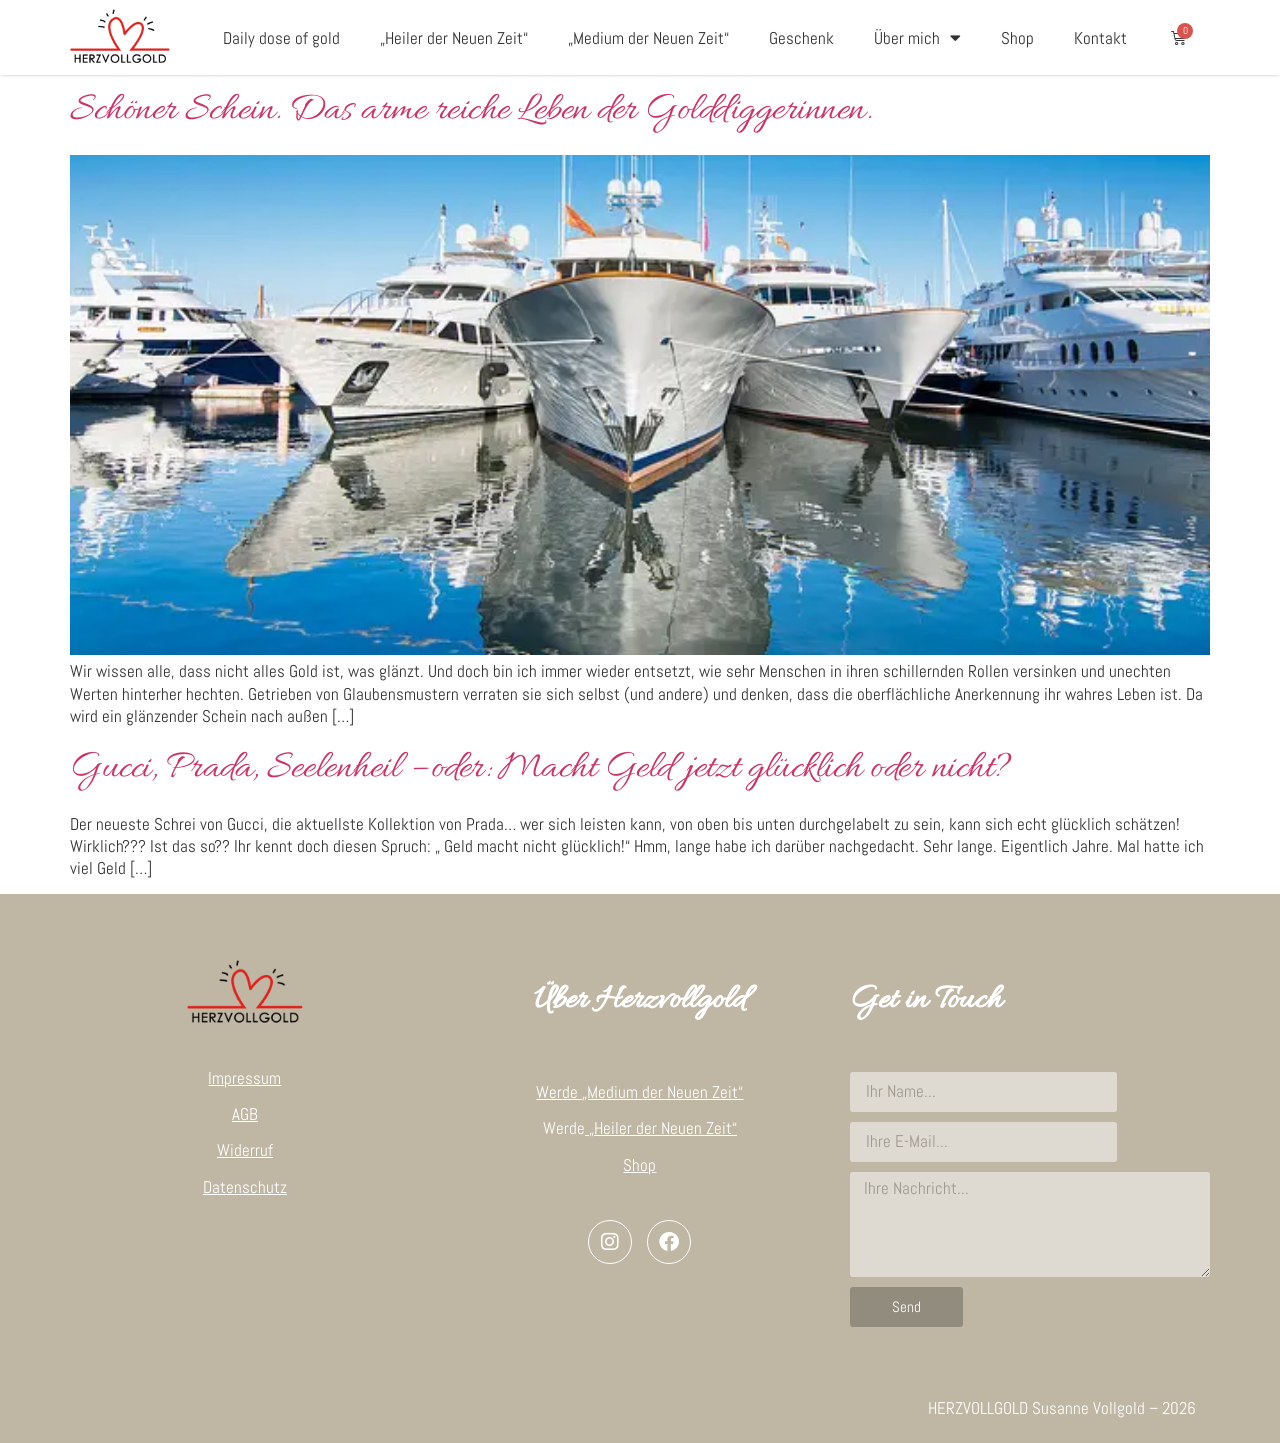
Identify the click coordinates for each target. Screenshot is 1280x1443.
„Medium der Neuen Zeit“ (648, 38)
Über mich (917, 37)
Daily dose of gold (281, 38)
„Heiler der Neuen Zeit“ (454, 38)
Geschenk (801, 38)
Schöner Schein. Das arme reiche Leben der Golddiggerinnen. (470, 111)
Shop (1017, 38)
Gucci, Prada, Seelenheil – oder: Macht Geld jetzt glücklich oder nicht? (541, 769)
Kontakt (1100, 38)
